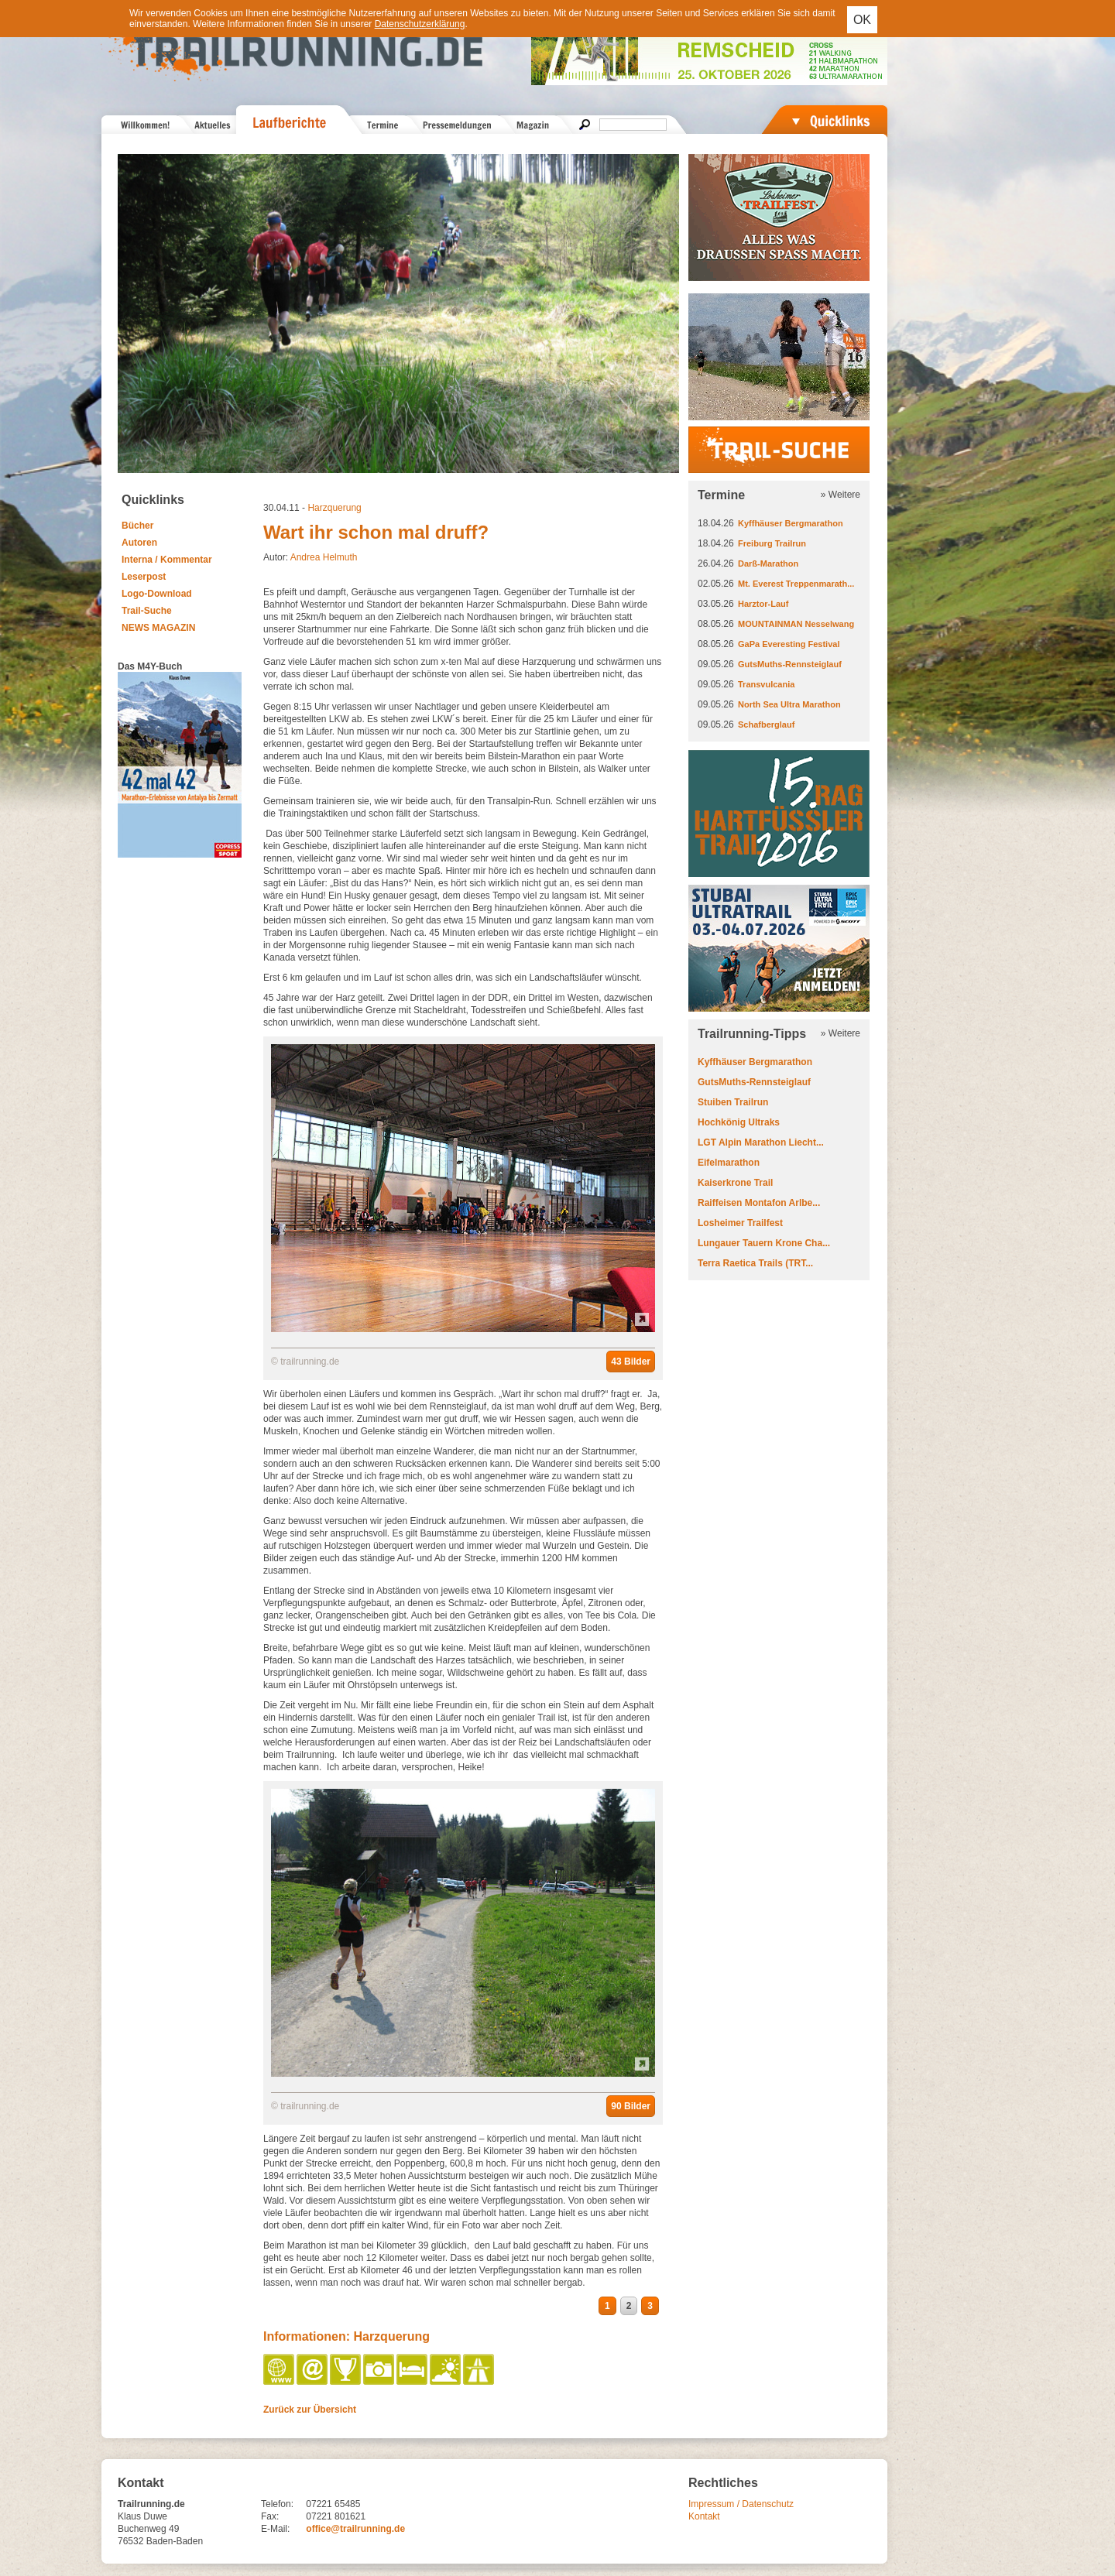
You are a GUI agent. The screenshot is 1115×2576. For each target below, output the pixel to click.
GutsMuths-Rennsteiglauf (790, 664)
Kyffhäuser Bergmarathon (790, 523)
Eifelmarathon (729, 1162)
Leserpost (144, 576)
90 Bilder (630, 2106)
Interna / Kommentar (167, 559)
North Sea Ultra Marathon (789, 704)
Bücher (137, 525)
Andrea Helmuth (324, 557)
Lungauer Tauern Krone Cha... (764, 1243)
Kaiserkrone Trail (735, 1182)
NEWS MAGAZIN (158, 627)
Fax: (270, 2516)
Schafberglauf (766, 724)
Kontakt (704, 2516)
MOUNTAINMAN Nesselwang (796, 624)
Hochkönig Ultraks (739, 1122)
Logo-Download (157, 593)
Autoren (139, 542)
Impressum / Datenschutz (741, 2504)
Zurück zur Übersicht (309, 2409)
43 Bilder (630, 1361)
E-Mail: (275, 2528)
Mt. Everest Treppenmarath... (796, 583)
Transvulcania (766, 684)
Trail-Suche (147, 610)
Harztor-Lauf (763, 603)
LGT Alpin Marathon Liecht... (761, 1142)
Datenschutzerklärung (420, 24)
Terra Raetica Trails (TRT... (755, 1263)
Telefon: (277, 2504)
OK (862, 19)
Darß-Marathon (768, 563)
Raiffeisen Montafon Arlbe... (759, 1202)
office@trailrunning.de (355, 2528)
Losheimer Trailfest (740, 1223)
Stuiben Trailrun (733, 1102)
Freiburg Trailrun (772, 543)
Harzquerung (334, 507)
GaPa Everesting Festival (788, 644)
